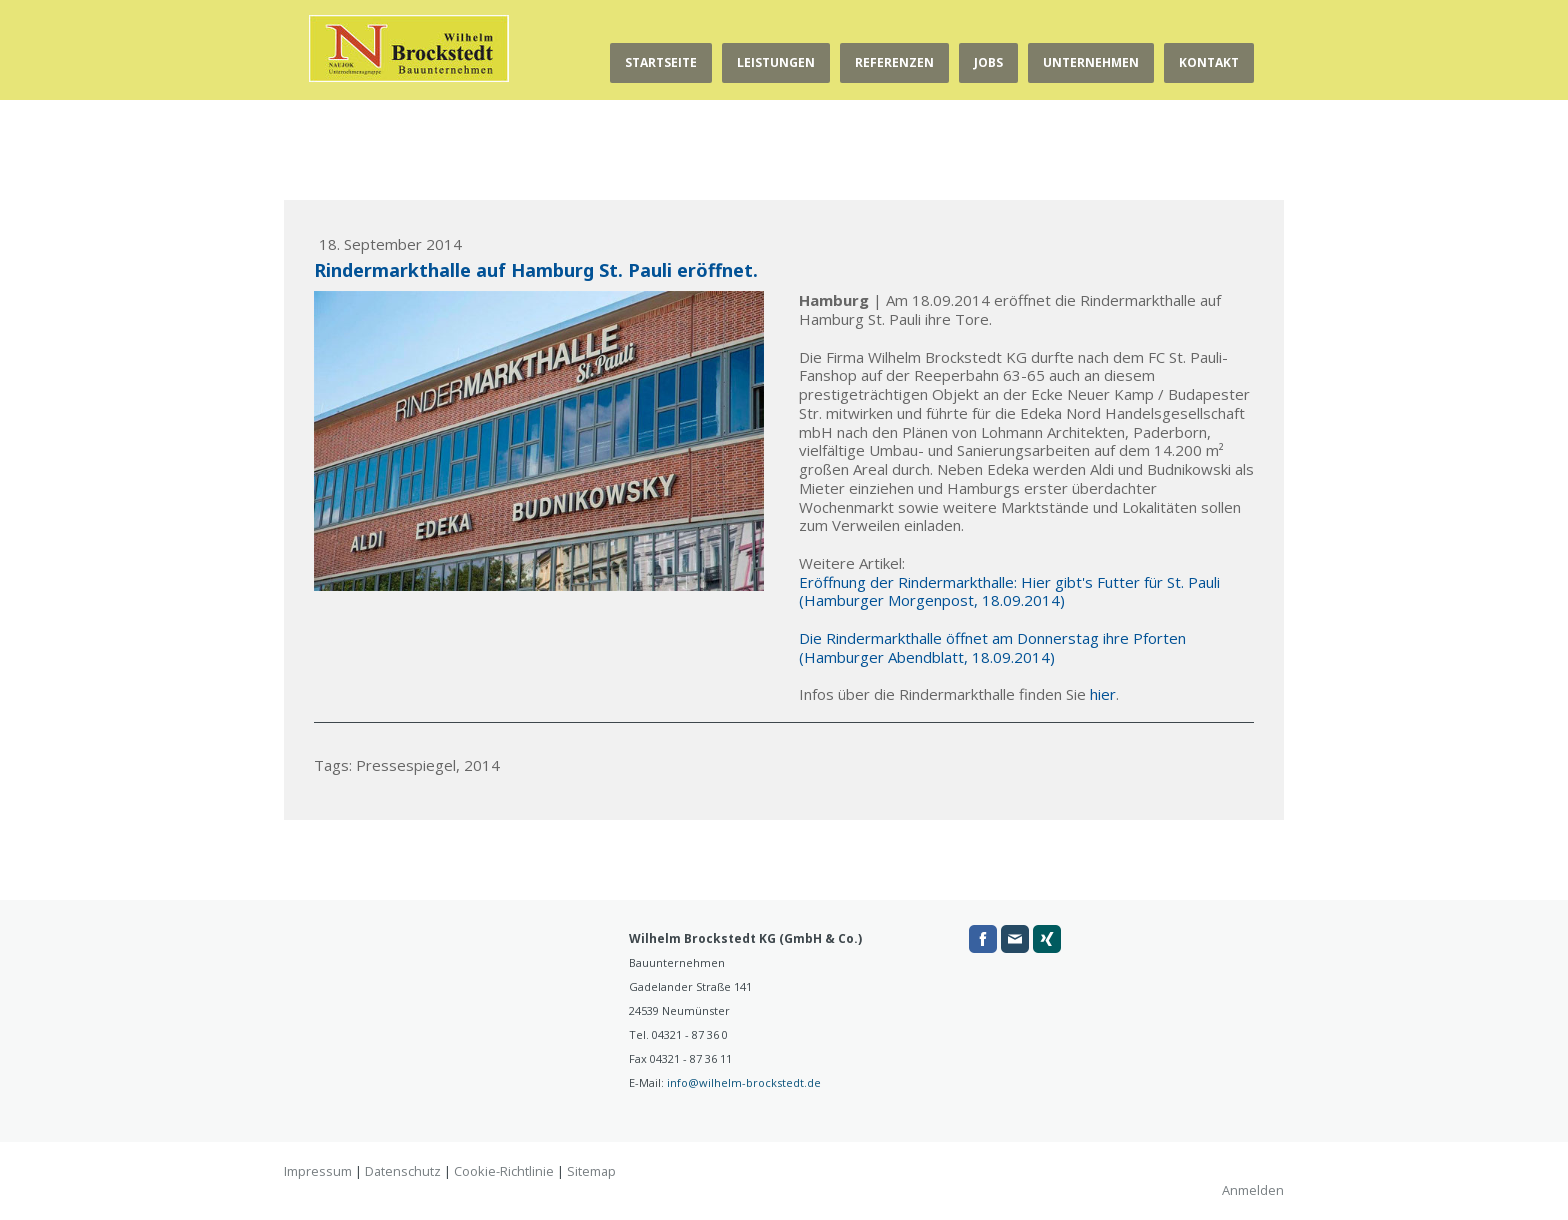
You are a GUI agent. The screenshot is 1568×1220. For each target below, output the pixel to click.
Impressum (318, 1171)
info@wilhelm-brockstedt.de (744, 1082)
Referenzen (894, 62)
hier (1103, 694)
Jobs (988, 62)
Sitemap (591, 1171)
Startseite (661, 62)
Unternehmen (1091, 62)
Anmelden (1253, 1190)
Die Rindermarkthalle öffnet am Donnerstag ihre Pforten (992, 638)
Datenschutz (403, 1171)
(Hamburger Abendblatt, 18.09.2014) (927, 657)
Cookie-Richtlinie (504, 1171)
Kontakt (1209, 62)
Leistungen (776, 62)
